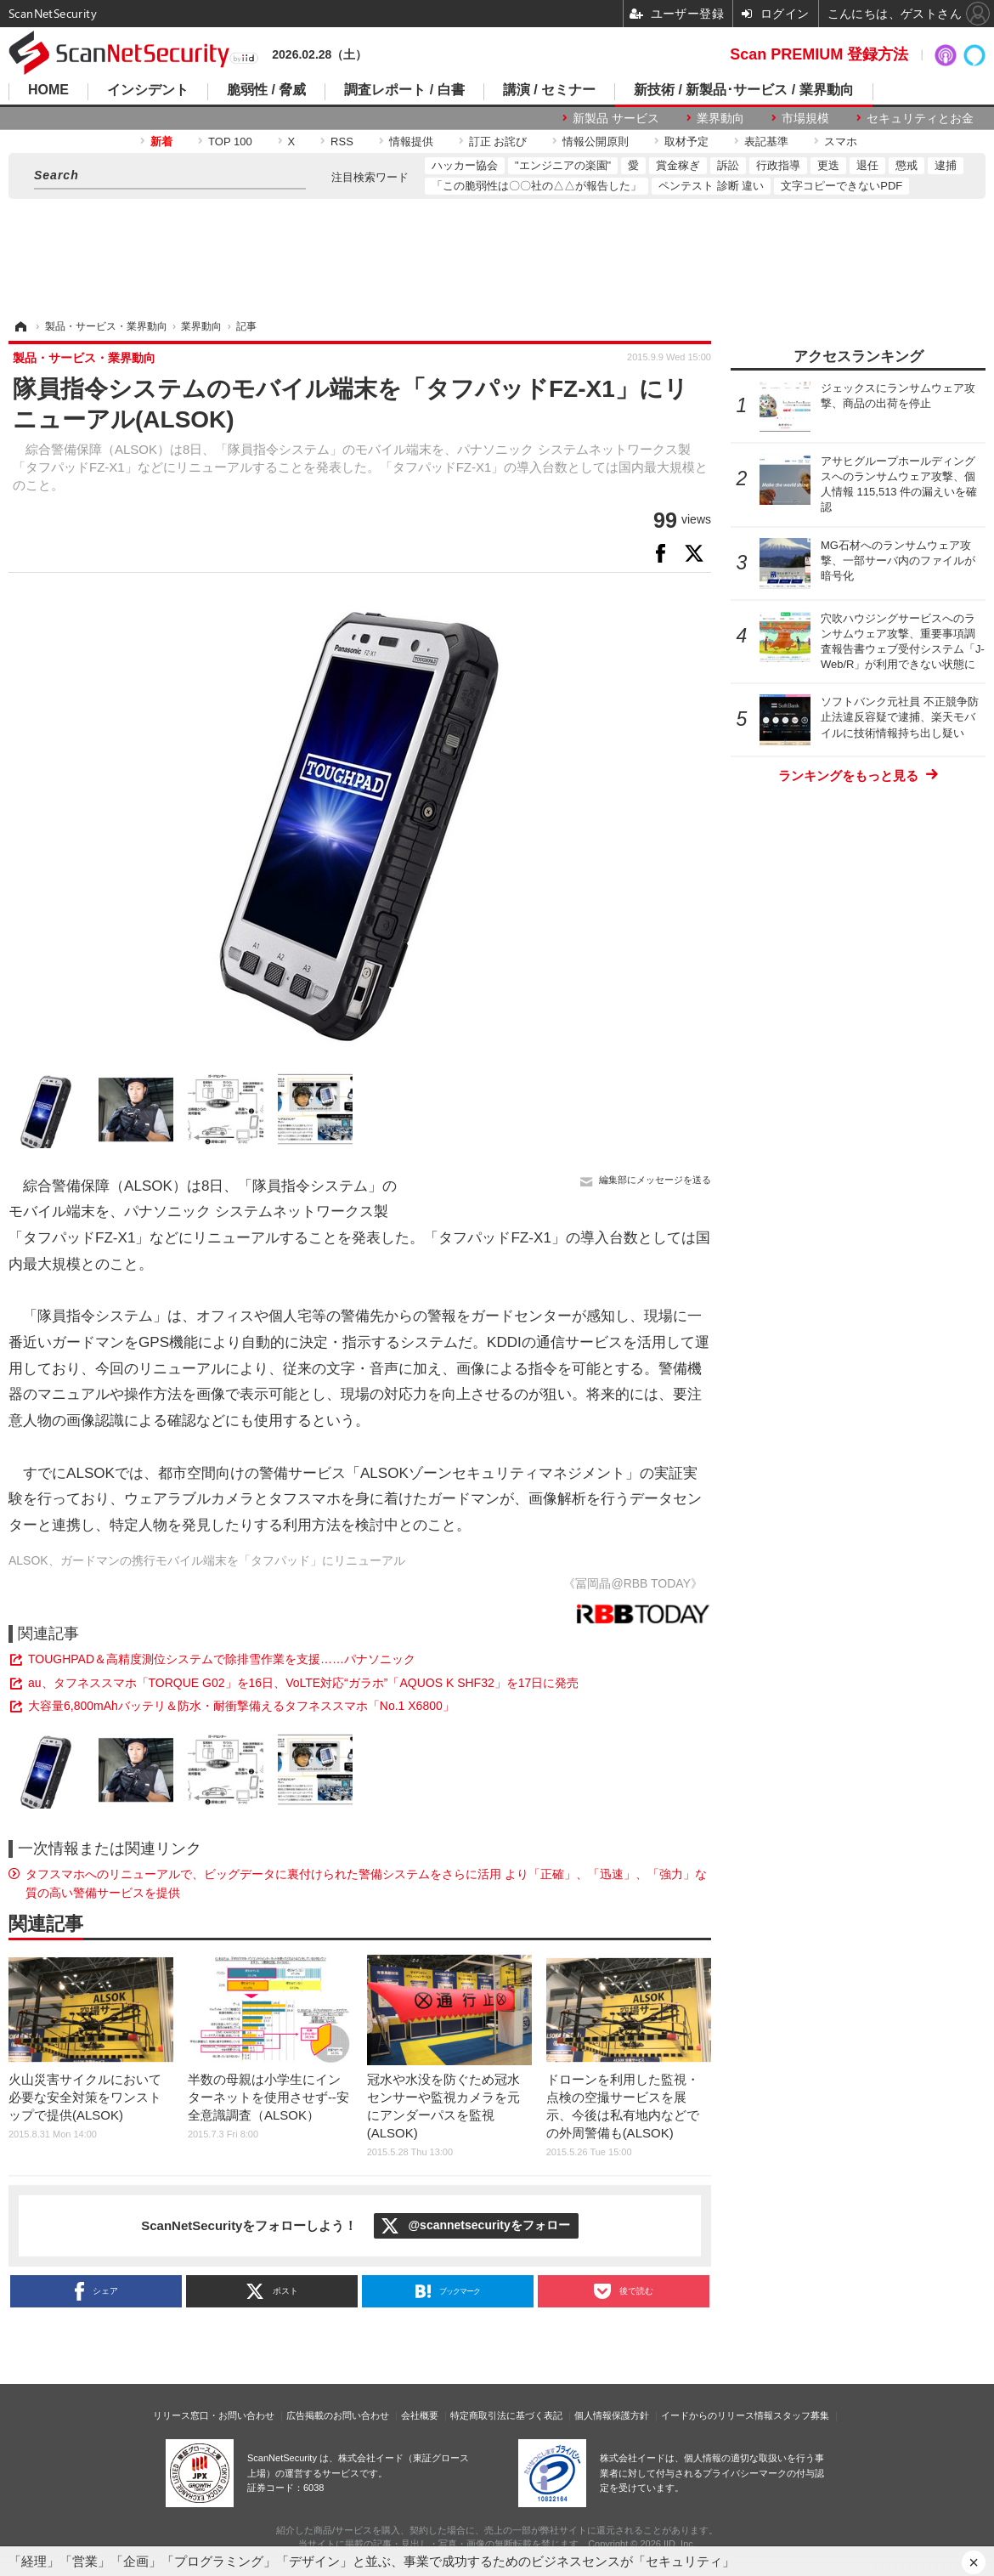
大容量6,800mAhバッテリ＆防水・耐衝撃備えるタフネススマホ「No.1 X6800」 (241, 1706)
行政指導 (778, 165)
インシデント (148, 90)
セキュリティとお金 (920, 118)
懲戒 (906, 165)
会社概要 (419, 2415)
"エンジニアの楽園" (563, 165)
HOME (48, 90)
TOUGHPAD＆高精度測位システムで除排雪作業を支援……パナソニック (221, 1659)
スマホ (840, 141)
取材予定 (686, 141)
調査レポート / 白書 (404, 90)
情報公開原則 (595, 141)
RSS (341, 141)
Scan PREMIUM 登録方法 (819, 54)
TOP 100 (230, 141)
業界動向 (720, 118)
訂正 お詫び (498, 141)
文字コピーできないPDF (841, 185)
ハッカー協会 (465, 165)
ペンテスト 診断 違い (711, 185)
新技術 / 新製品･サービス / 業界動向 (744, 90)
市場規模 (805, 118)
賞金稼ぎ (678, 165)
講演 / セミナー (549, 90)
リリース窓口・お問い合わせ (213, 2415)
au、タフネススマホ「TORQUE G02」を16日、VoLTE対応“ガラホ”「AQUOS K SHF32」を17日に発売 (303, 1683)
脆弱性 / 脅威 (266, 90)
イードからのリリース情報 (717, 2415)
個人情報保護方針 (611, 2415)
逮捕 (946, 165)
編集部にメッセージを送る (655, 1180)
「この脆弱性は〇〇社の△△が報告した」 (536, 185)
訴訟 (728, 165)
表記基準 (766, 141)
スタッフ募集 (801, 2415)
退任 (867, 165)
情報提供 (411, 141)
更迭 (828, 165)
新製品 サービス (616, 118)
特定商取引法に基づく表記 (506, 2415)
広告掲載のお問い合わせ (337, 2415)
